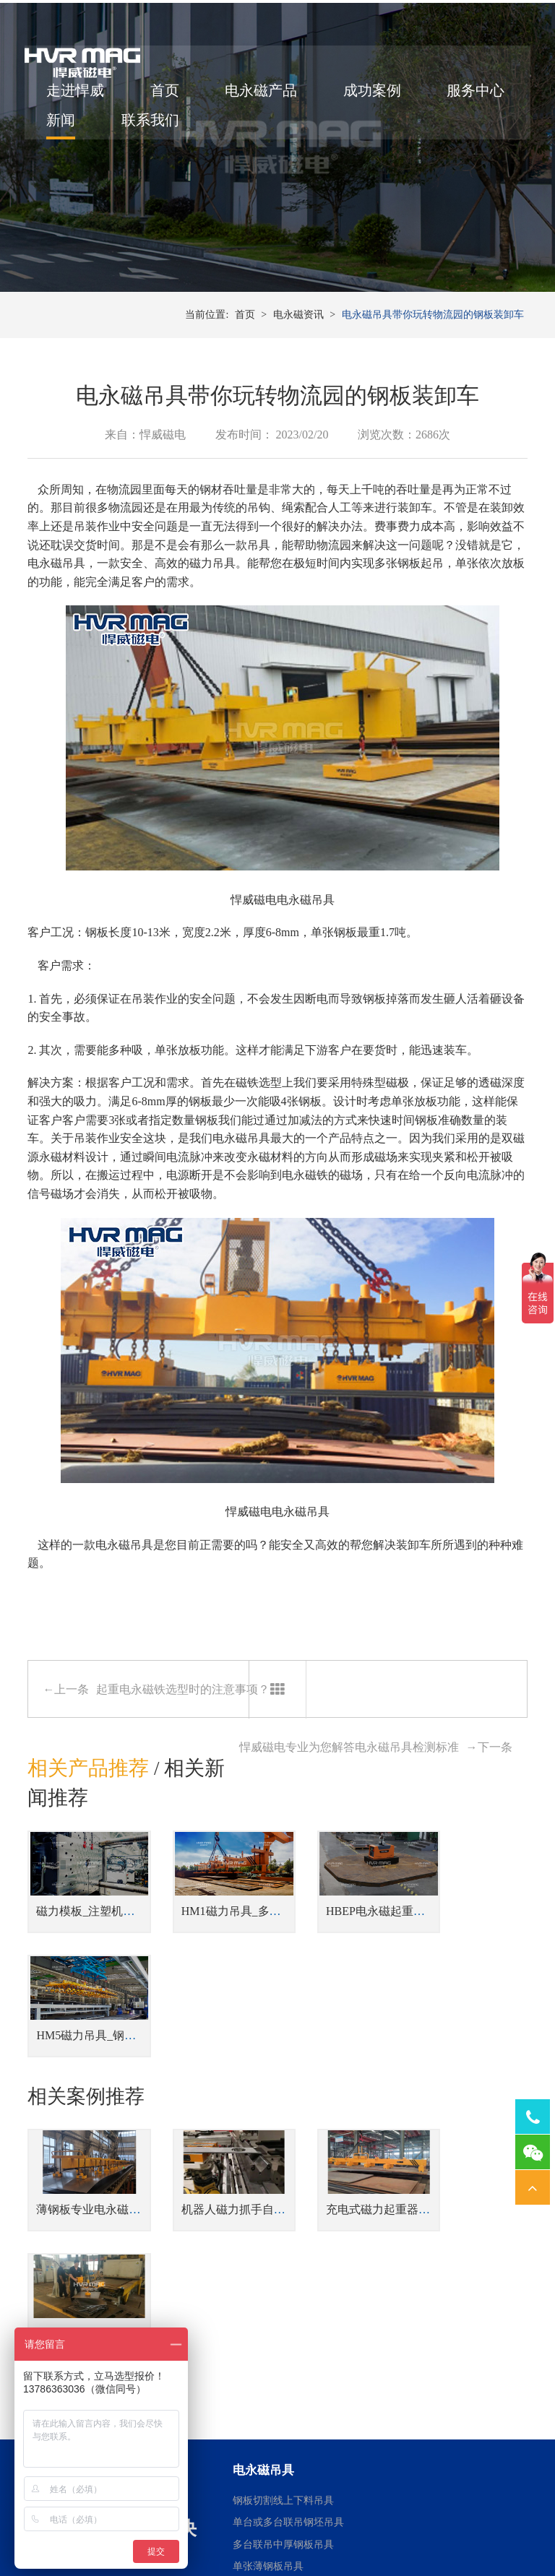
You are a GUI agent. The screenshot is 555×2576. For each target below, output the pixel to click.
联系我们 (256, 126)
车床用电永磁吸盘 (342, 2417)
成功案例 (375, 96)
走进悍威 (78, 96)
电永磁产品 (264, 96)
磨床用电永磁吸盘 (342, 2439)
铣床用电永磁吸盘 (342, 2461)
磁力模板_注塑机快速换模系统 (114, 1935)
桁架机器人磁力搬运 (220, 2417)
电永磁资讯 (298, 346)
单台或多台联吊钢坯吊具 (288, 2291)
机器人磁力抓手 (210, 2461)
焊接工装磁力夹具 (215, 2439)
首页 (167, 96)
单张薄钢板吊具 (268, 2335)
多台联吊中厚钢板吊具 (283, 2312)
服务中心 (78, 126)
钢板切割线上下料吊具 (283, 2269)
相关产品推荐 (88, 1801)
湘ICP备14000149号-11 (444, 2512)
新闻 (167, 126)
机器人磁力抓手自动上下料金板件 (253, 2102)
